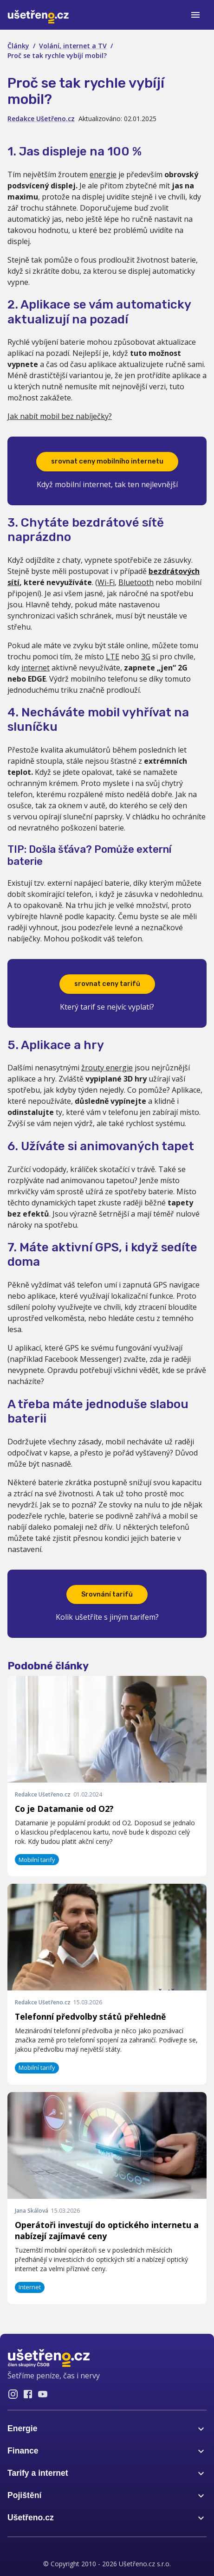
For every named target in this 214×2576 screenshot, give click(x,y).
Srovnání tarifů (107, 1594)
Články (18, 45)
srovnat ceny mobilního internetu (107, 461)
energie (103, 174)
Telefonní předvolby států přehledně (90, 2016)
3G (145, 656)
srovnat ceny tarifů (107, 984)
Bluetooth (136, 582)
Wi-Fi (106, 582)
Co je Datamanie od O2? (64, 1808)
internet (35, 668)
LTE (112, 656)
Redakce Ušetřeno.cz (41, 118)
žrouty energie (107, 1068)
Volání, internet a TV (73, 45)
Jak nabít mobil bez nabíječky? (59, 416)
